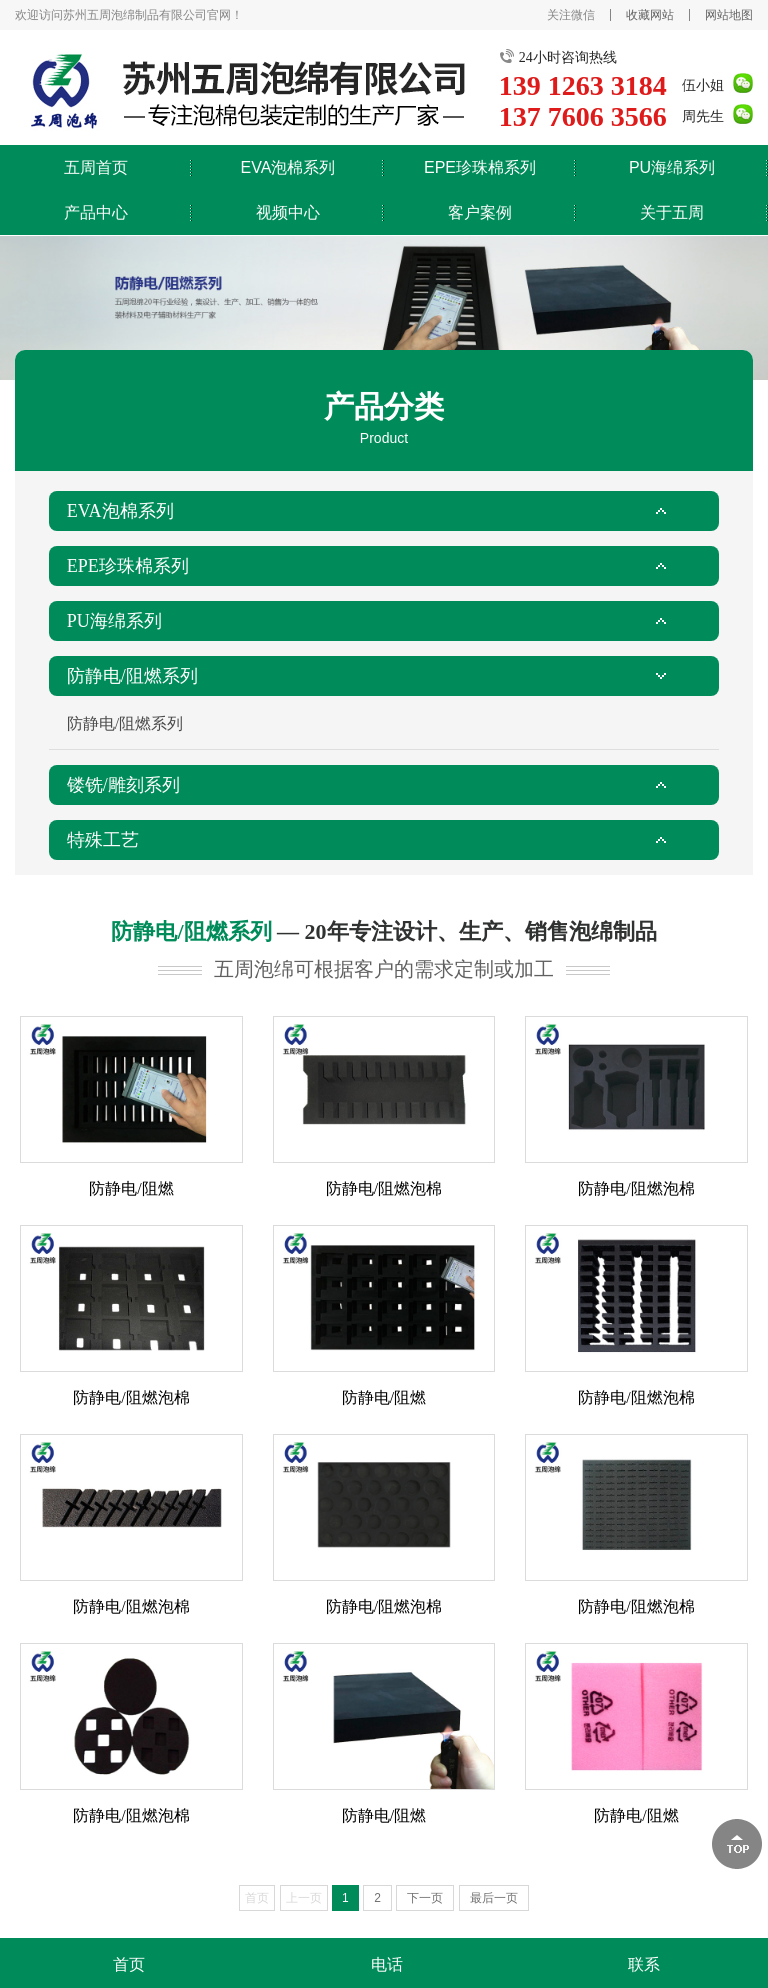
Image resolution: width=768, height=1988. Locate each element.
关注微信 (571, 15)
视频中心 (288, 212)
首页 (129, 1964)
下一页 (425, 1898)
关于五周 (672, 212)
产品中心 (96, 212)
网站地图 (729, 15)
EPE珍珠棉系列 (480, 167)
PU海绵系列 (672, 167)
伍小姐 (703, 85)
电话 (387, 1964)
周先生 (703, 116)
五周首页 (96, 167)
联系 (644, 1964)
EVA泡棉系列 (288, 167)
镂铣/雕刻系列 (123, 785)
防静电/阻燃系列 (132, 676)
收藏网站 (650, 15)
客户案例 (480, 212)
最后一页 (494, 1898)
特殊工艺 (103, 840)
